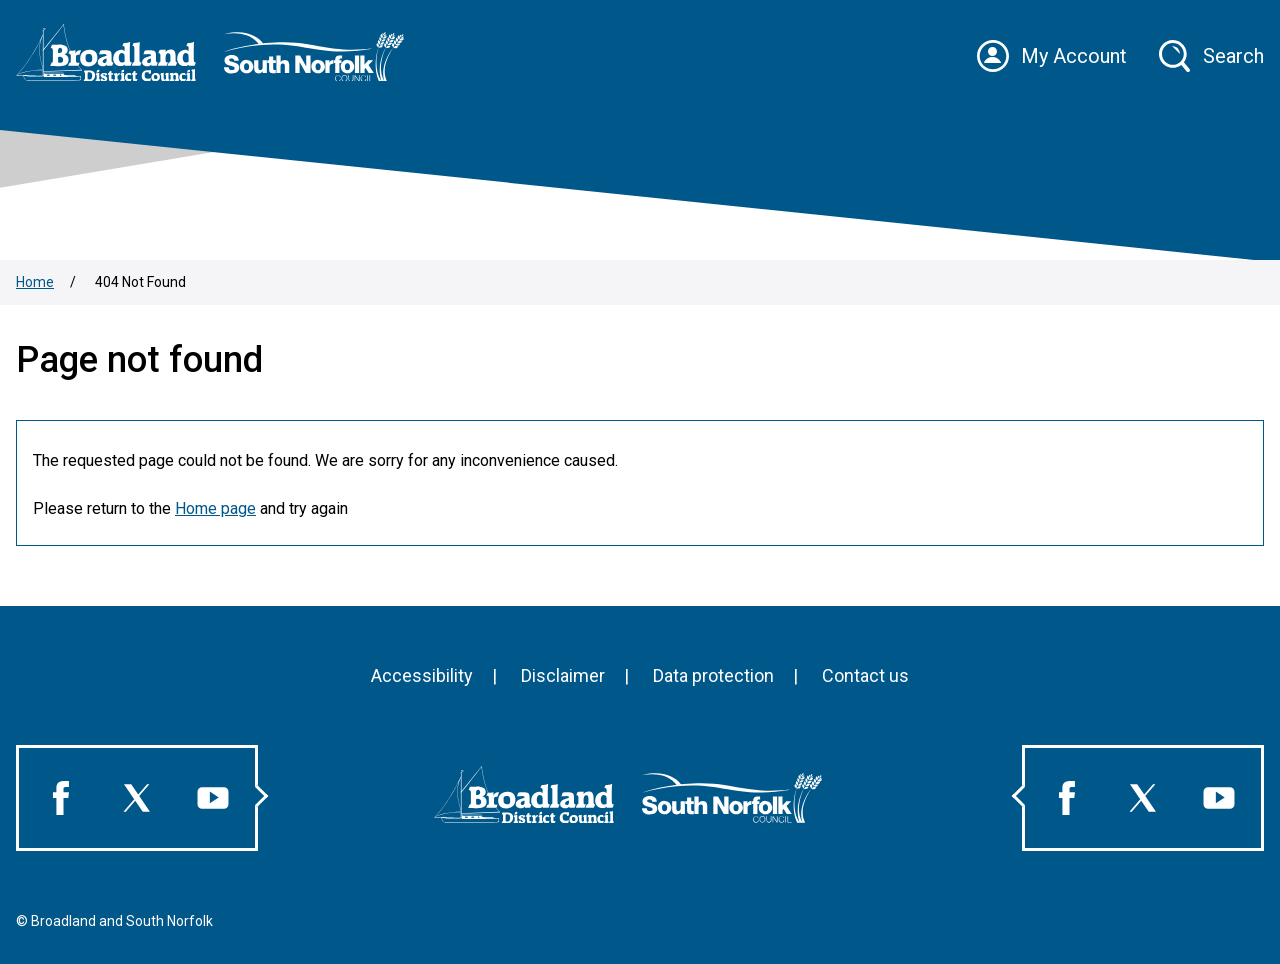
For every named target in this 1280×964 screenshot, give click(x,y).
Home (35, 282)
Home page (215, 508)
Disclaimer (563, 675)
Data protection (713, 675)
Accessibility (422, 675)
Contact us (865, 675)
